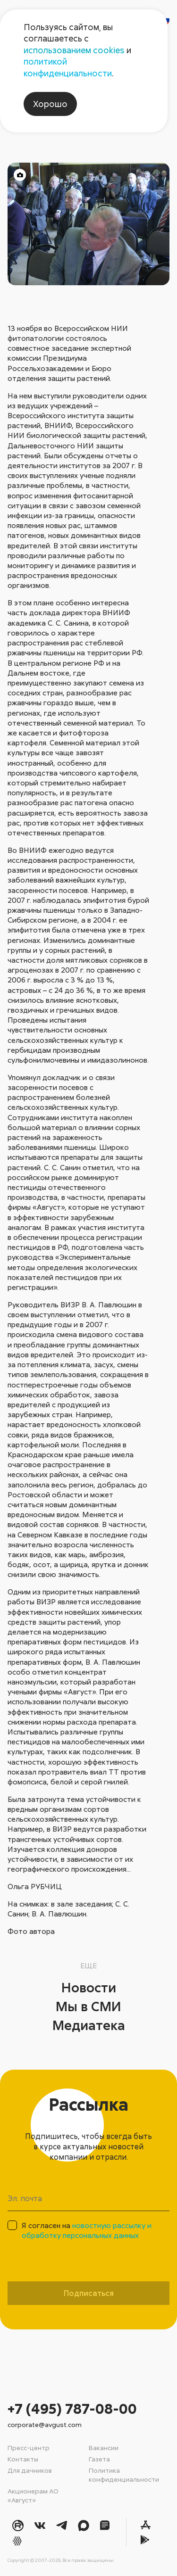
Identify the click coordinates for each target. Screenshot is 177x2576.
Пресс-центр (29, 2448)
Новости (88, 1987)
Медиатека (88, 2025)
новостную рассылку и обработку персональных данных (87, 2230)
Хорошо (50, 104)
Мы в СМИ (88, 2006)
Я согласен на (87, 2230)
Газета (99, 2459)
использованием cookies (74, 50)
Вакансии (103, 2448)
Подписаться (89, 2293)
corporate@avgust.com (45, 2424)
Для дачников (30, 2470)
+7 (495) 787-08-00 (72, 2408)
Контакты (23, 2459)
